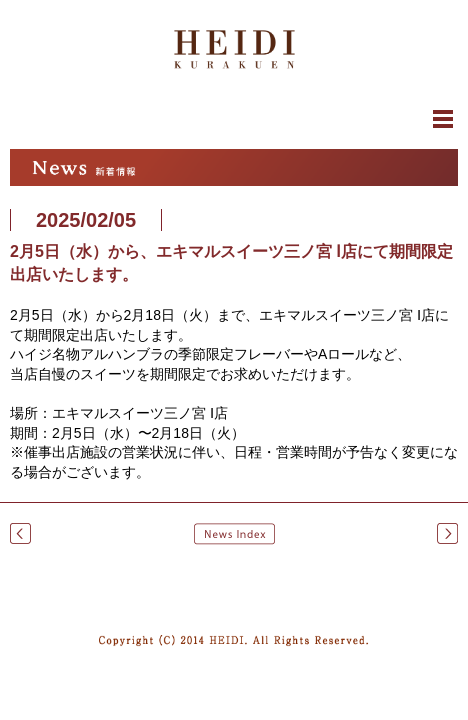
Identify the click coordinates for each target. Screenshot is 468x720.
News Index (234, 534)
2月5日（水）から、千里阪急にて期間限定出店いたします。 (20, 533)
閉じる (234, 124)
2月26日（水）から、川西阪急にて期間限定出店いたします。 (447, 533)
